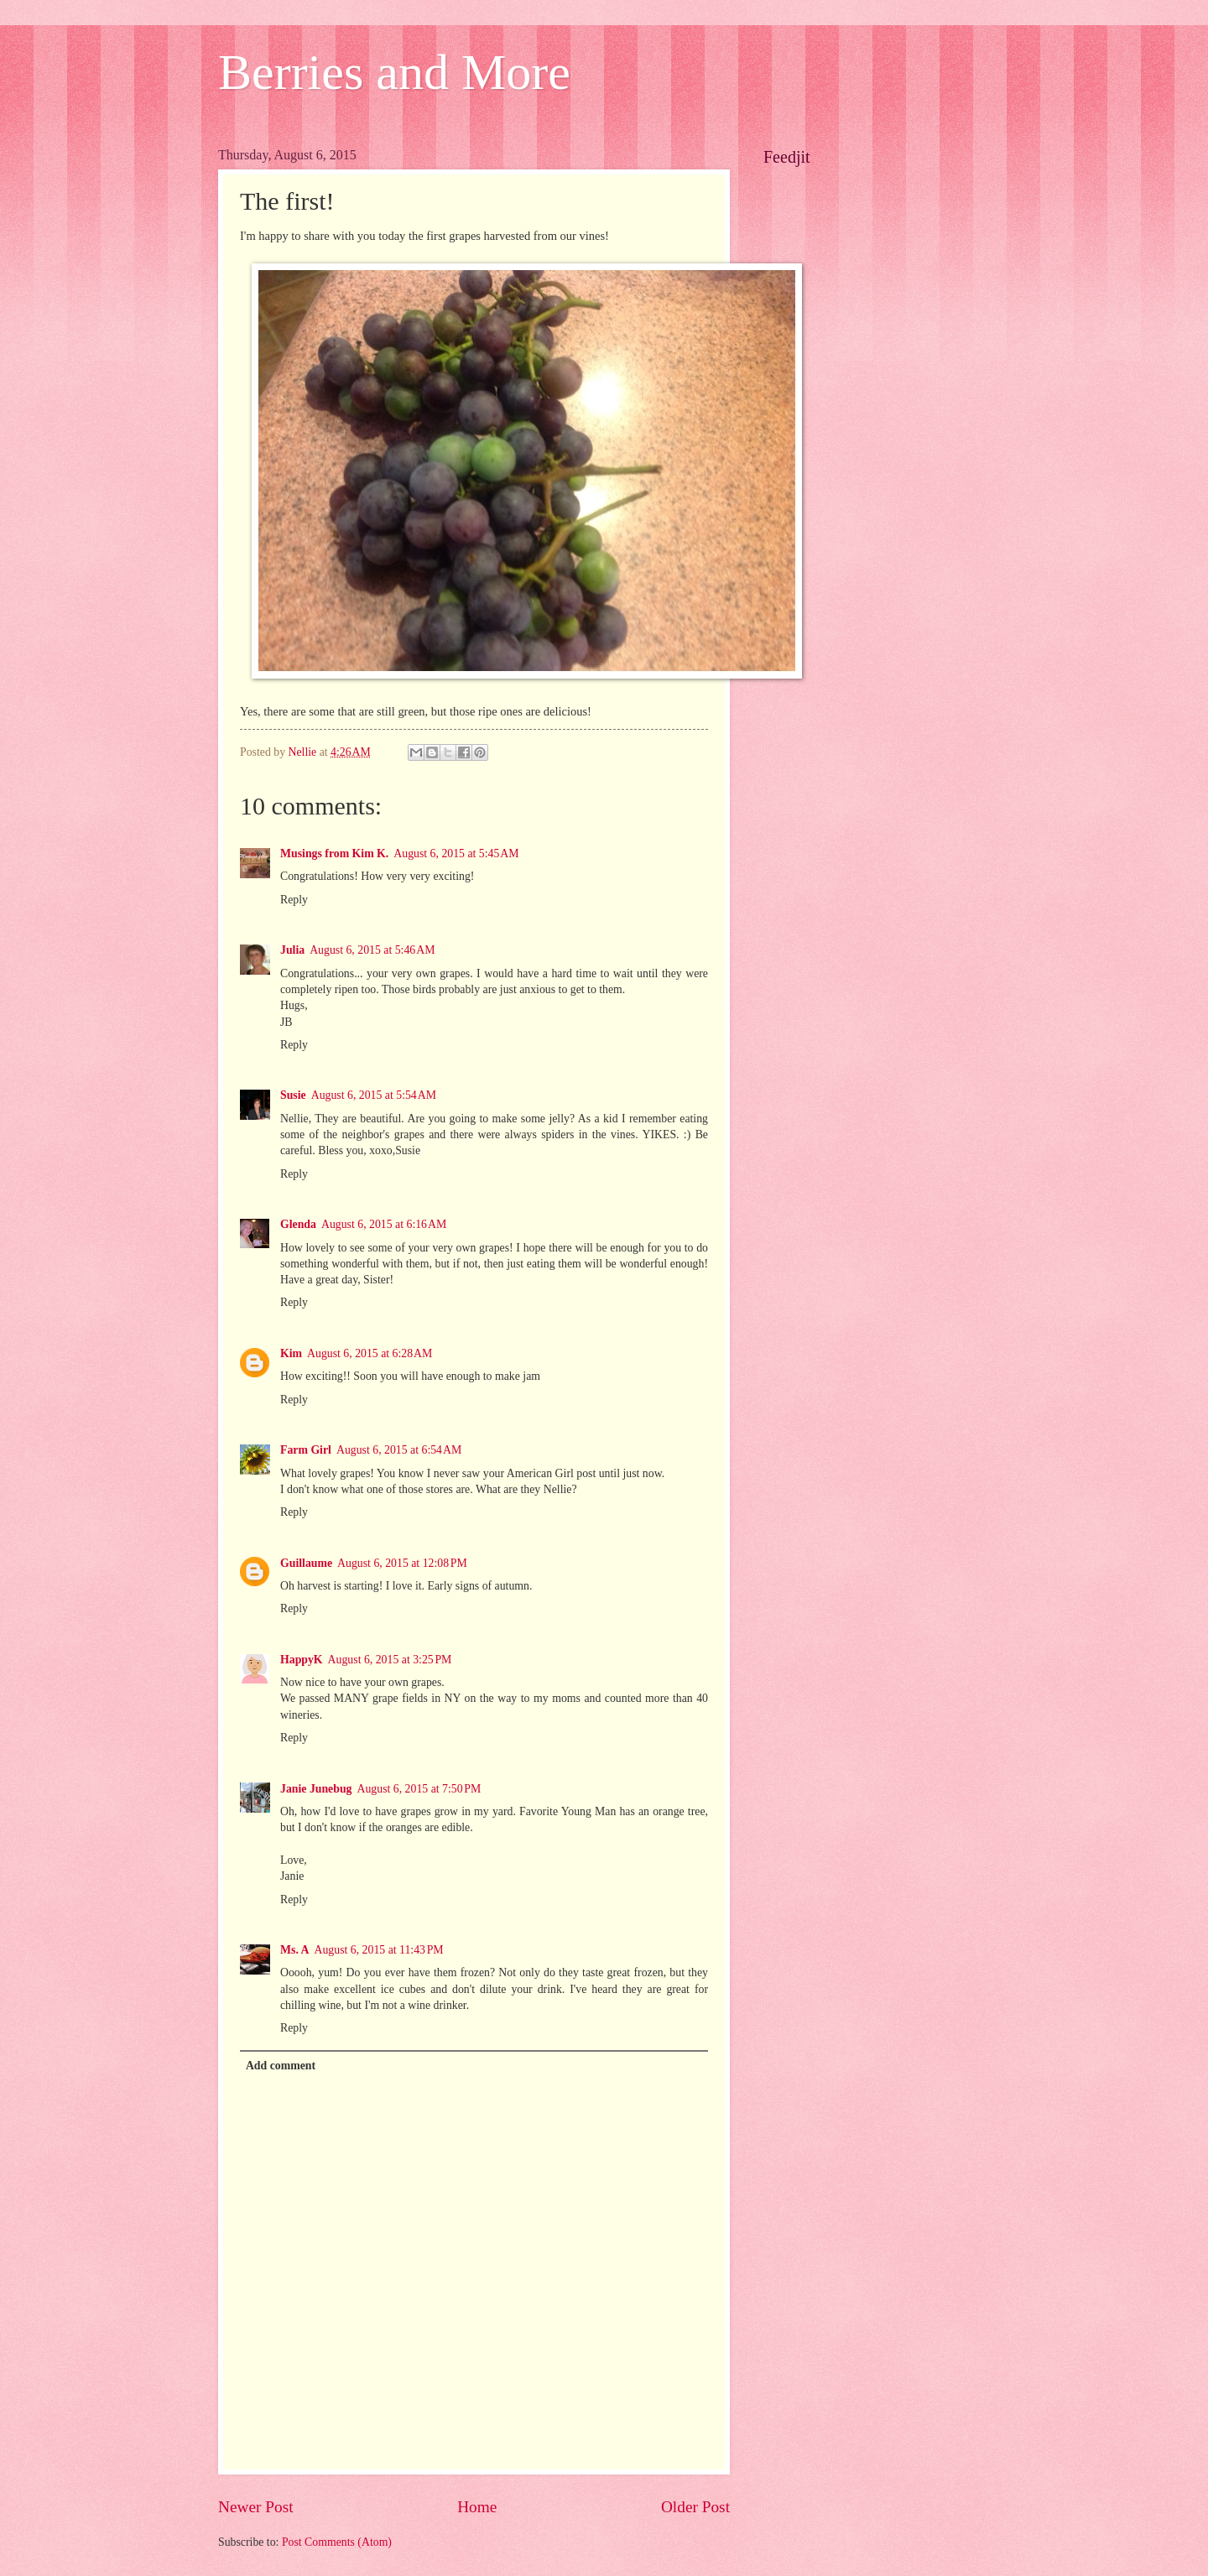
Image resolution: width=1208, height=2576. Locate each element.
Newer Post (256, 2507)
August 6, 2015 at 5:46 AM (372, 950)
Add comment (280, 2065)
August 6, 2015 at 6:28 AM (369, 1353)
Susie (293, 1095)
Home (477, 2507)
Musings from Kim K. (334, 853)
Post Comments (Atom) (337, 2542)
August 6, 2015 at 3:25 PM (390, 1659)
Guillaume (306, 1563)
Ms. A (295, 1950)
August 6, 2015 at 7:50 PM (419, 1788)
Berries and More (394, 72)
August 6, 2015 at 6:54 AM (398, 1450)
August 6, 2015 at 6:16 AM (383, 1224)
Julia (292, 950)
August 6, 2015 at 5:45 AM (455, 853)
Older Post (695, 2507)
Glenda (298, 1224)
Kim (291, 1353)
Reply (294, 899)
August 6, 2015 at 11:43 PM (379, 1950)
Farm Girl (305, 1450)
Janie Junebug (316, 1788)
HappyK (301, 1659)
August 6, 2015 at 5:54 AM (373, 1095)
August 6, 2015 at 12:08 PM (402, 1563)
